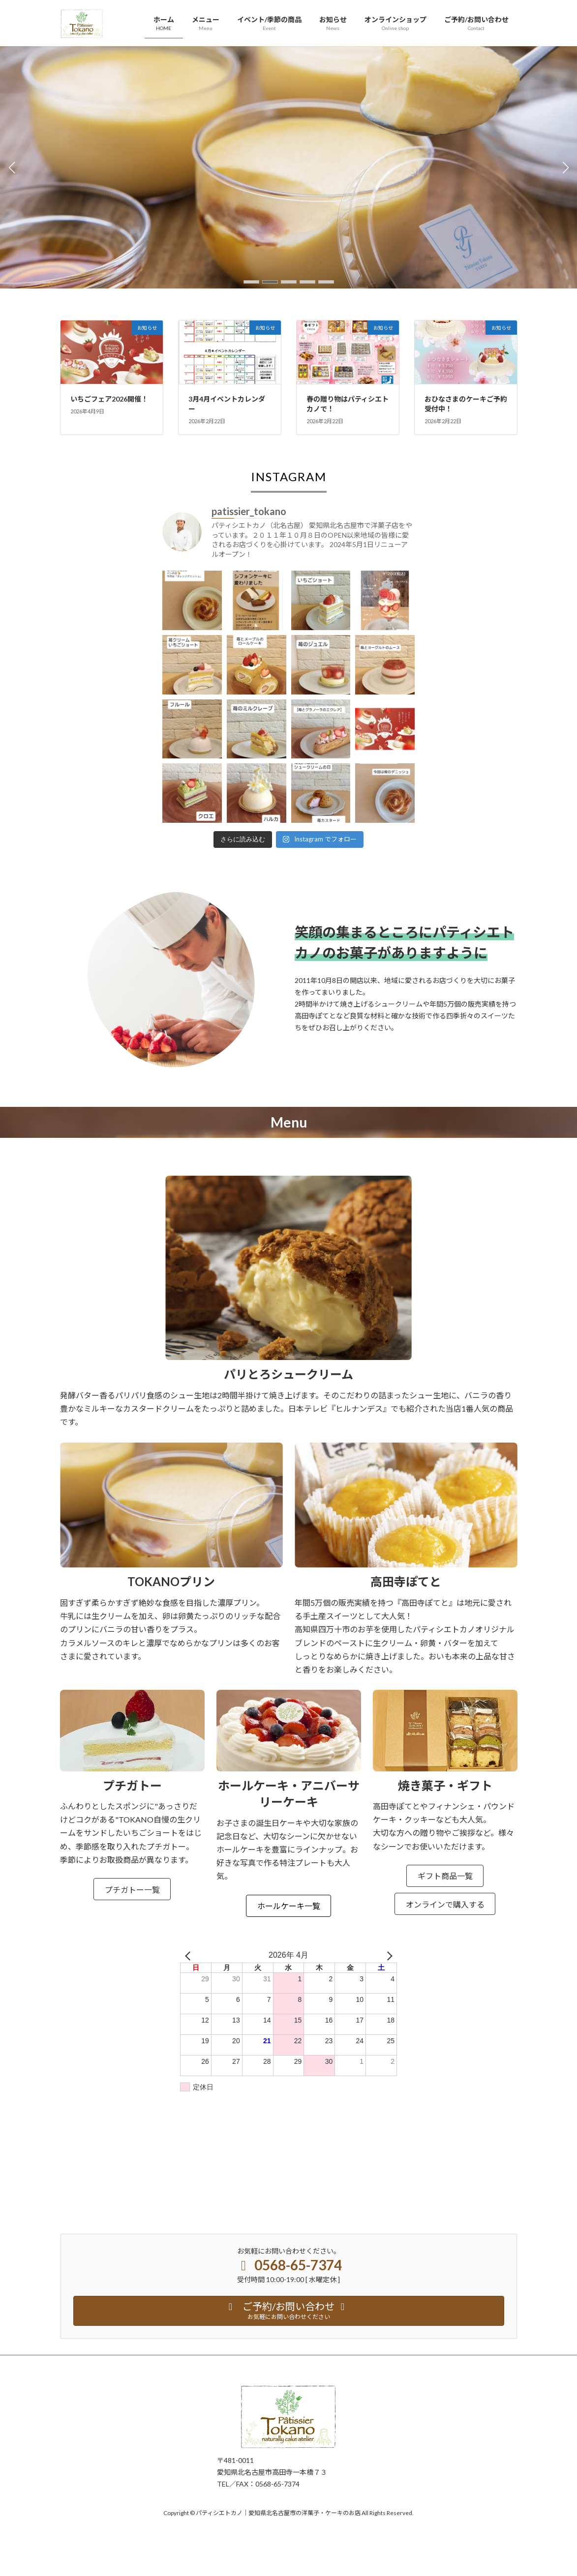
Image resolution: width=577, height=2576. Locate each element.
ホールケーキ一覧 (288, 1905)
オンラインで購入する (445, 1904)
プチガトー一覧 (132, 1889)
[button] (251, 282)
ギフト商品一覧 (445, 1876)
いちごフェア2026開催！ (109, 399)
